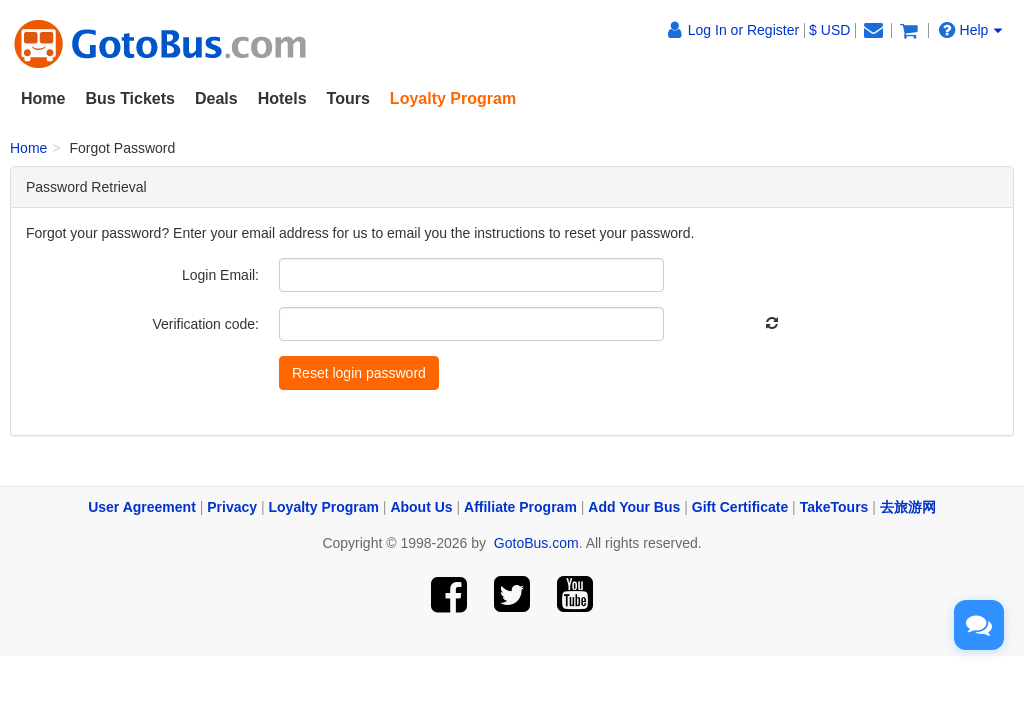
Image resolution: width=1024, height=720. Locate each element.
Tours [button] (348, 98)
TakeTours (834, 507)
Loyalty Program (324, 507)
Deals (216, 98)
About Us (421, 507)
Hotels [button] (282, 98)
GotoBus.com (536, 543)
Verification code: (205, 324)
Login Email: (220, 275)
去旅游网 (908, 507)
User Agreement (142, 507)
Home (43, 98)
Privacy (232, 507)
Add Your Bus (634, 507)
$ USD (829, 30)
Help (971, 29)
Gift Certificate (740, 507)
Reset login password (359, 373)
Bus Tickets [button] (130, 98)
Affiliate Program (520, 507)
